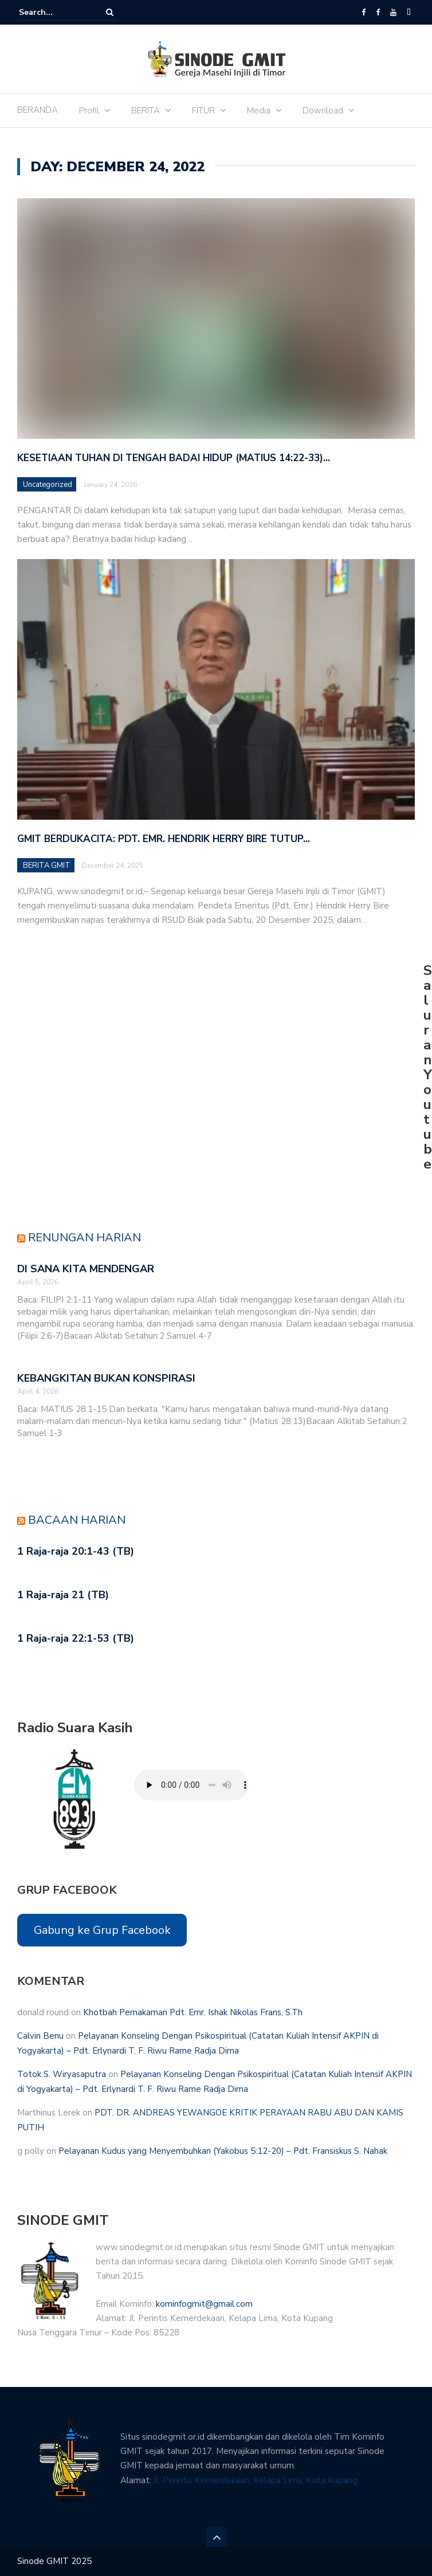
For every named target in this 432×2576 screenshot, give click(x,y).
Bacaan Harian (76, 1520)
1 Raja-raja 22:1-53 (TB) (75, 1638)
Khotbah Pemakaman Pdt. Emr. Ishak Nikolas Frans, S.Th (193, 2012)
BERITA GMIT (46, 865)
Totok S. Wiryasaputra (61, 2074)
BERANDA (37, 110)
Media (258, 110)
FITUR (203, 110)
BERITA (145, 110)
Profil (89, 110)
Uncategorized (47, 484)
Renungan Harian (84, 1237)
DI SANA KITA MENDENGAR (85, 1269)
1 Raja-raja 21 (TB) (63, 1595)
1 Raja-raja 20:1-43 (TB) (75, 1551)
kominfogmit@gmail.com (204, 2304)
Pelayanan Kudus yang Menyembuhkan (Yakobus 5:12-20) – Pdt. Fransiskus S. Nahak (222, 2151)
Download (323, 110)
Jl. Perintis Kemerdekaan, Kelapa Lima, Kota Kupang (256, 2480)
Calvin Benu (40, 2036)
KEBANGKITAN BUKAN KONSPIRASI (106, 1378)
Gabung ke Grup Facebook (102, 1930)
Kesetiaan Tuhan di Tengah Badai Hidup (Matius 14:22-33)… (173, 458)
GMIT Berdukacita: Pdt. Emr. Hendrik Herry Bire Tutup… (163, 838)
